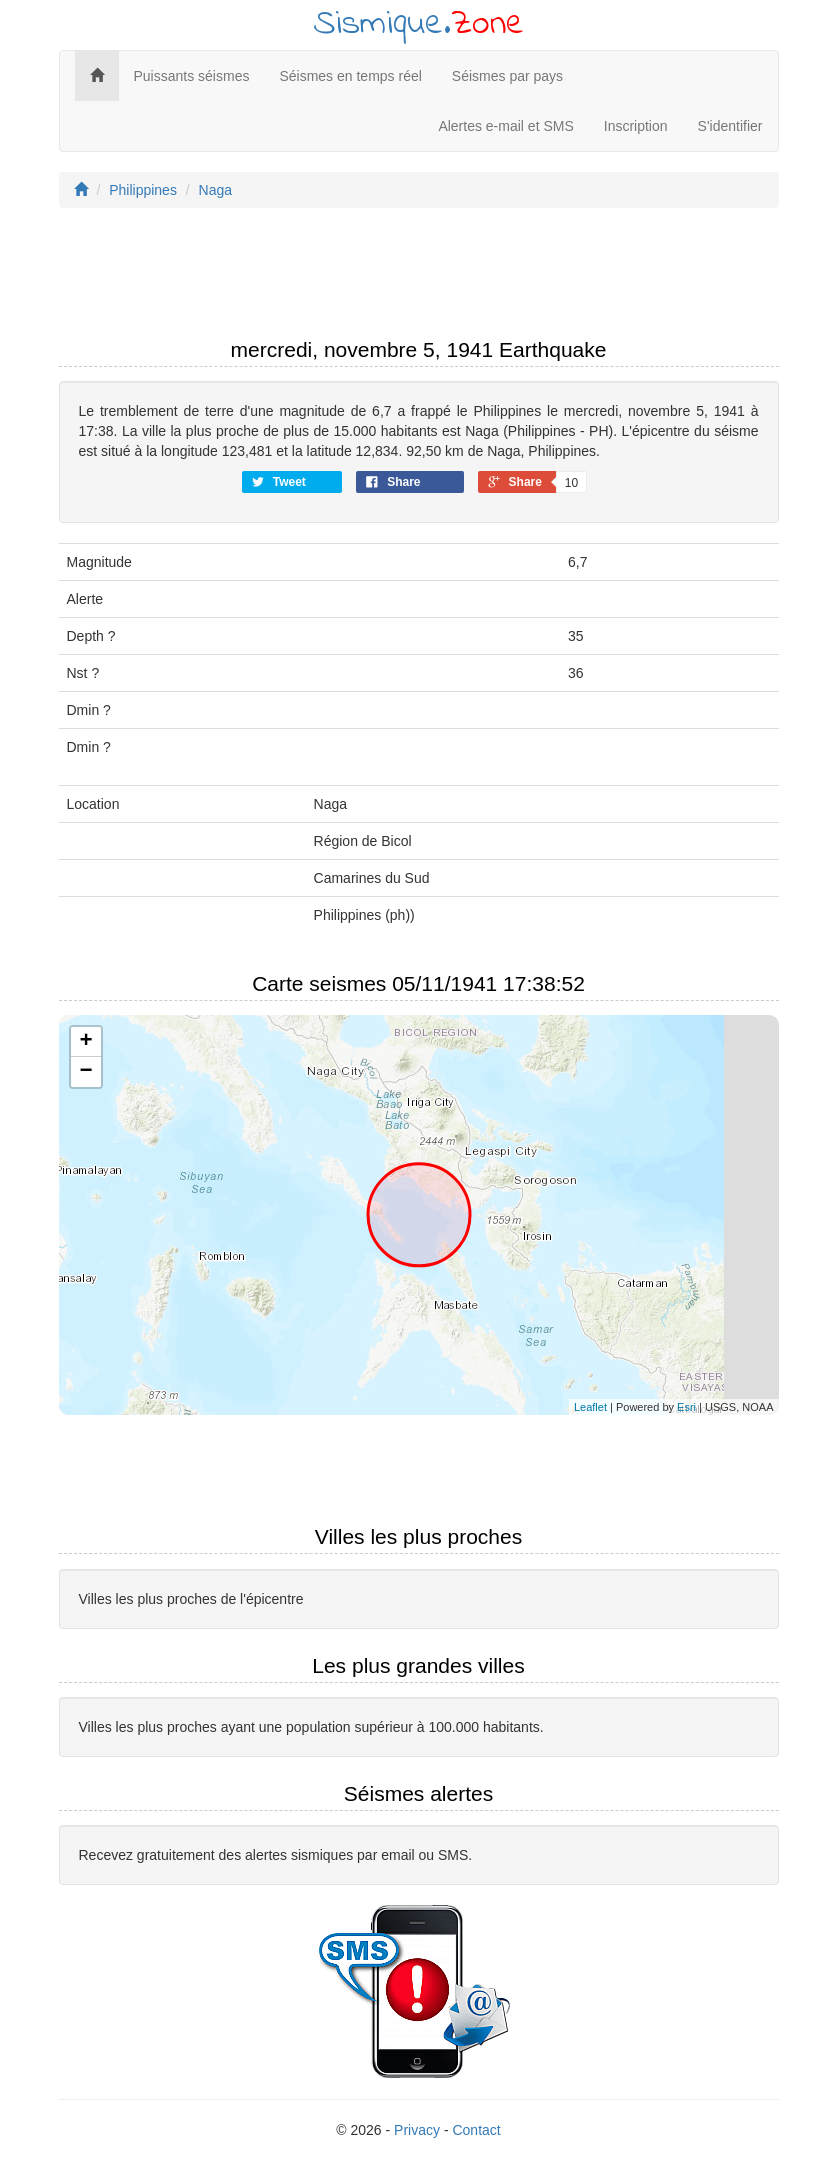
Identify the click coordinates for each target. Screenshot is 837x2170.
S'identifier (730, 126)
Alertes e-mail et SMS (505, 126)
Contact (476, 2130)
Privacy (417, 2130)
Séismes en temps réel (350, 76)
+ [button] (85, 1042)
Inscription (636, 126)
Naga (215, 190)
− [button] (85, 1072)
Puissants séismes (192, 76)
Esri (686, 1407)
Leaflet (590, 1407)
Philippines (143, 190)
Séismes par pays (507, 76)
